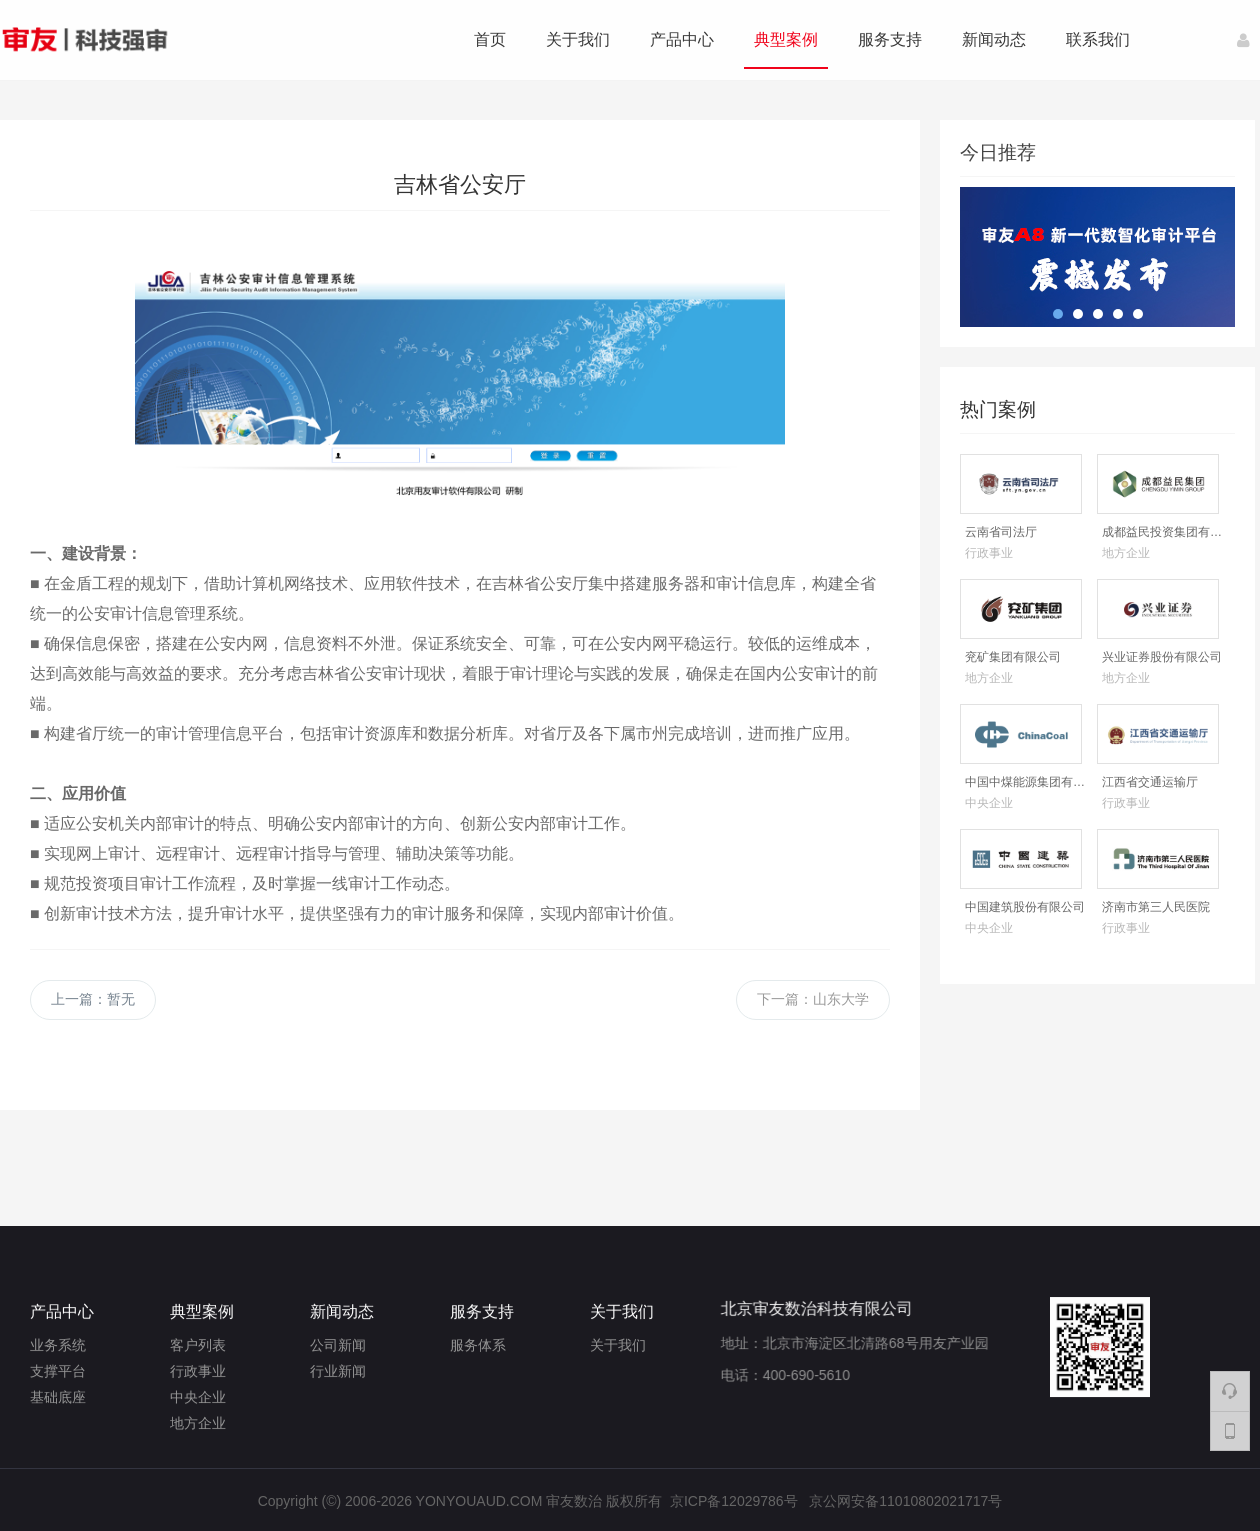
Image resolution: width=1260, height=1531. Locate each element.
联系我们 (1098, 39)
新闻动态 (994, 39)
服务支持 (890, 39)
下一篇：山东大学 (813, 999)
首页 (490, 39)
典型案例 (786, 39)
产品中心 (682, 39)
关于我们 (578, 39)
